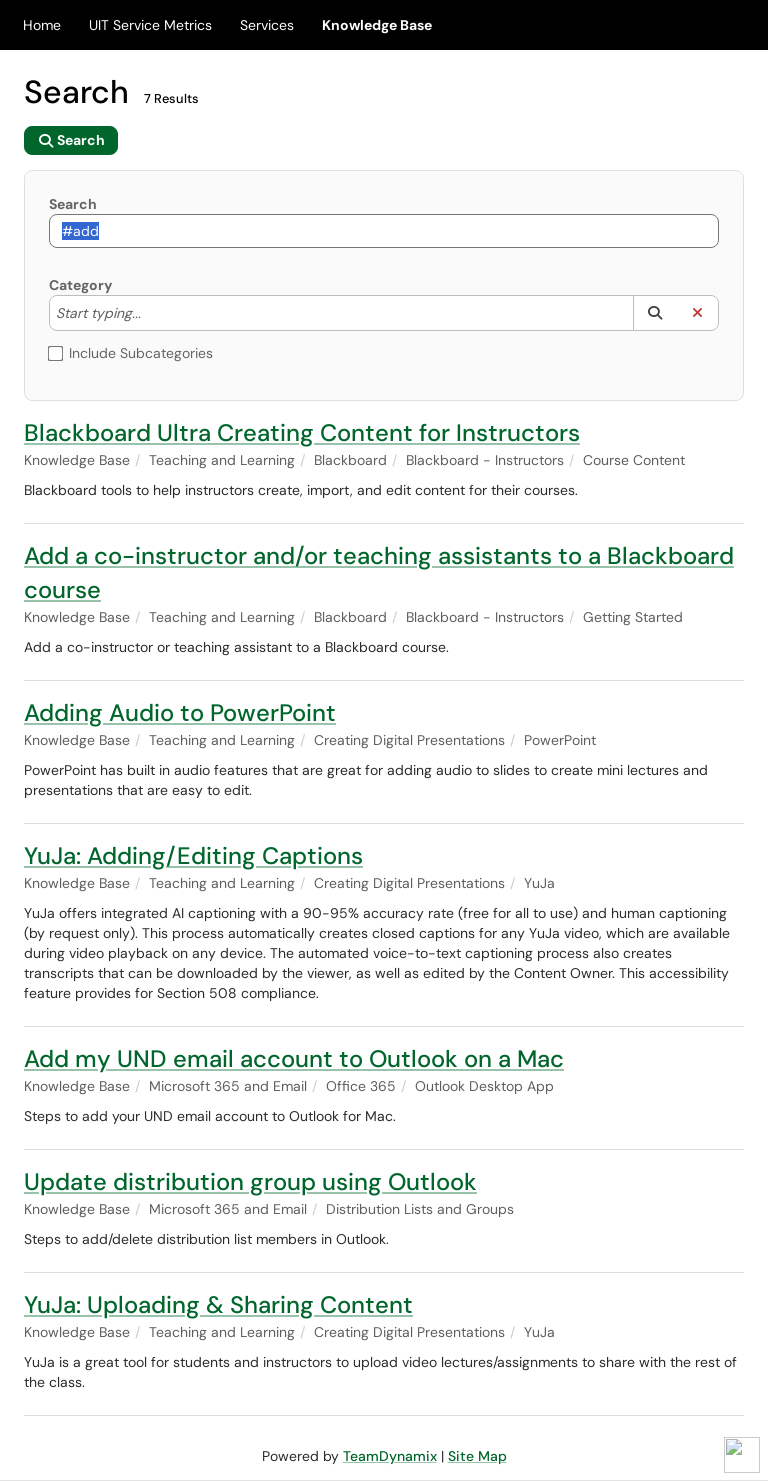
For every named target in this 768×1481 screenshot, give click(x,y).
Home (42, 25)
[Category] (151, 313)
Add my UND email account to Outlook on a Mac (294, 1058)
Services (267, 25)
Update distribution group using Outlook (250, 1181)
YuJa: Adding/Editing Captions (193, 855)
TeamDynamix (390, 1456)
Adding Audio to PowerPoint (180, 712)
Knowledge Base (377, 25)
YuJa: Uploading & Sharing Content (218, 1304)
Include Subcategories (131, 353)
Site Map (477, 1456)
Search (73, 204)
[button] (654, 313)
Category (80, 285)
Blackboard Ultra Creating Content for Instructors (302, 432)
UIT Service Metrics (150, 25)
